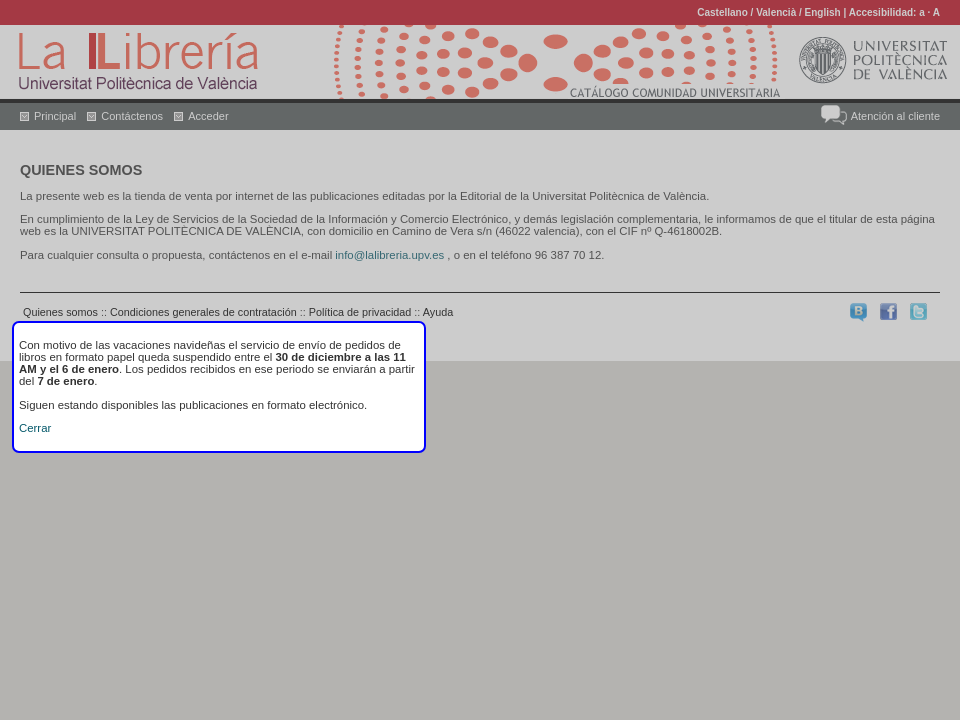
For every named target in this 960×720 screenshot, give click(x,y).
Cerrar (35, 428)
